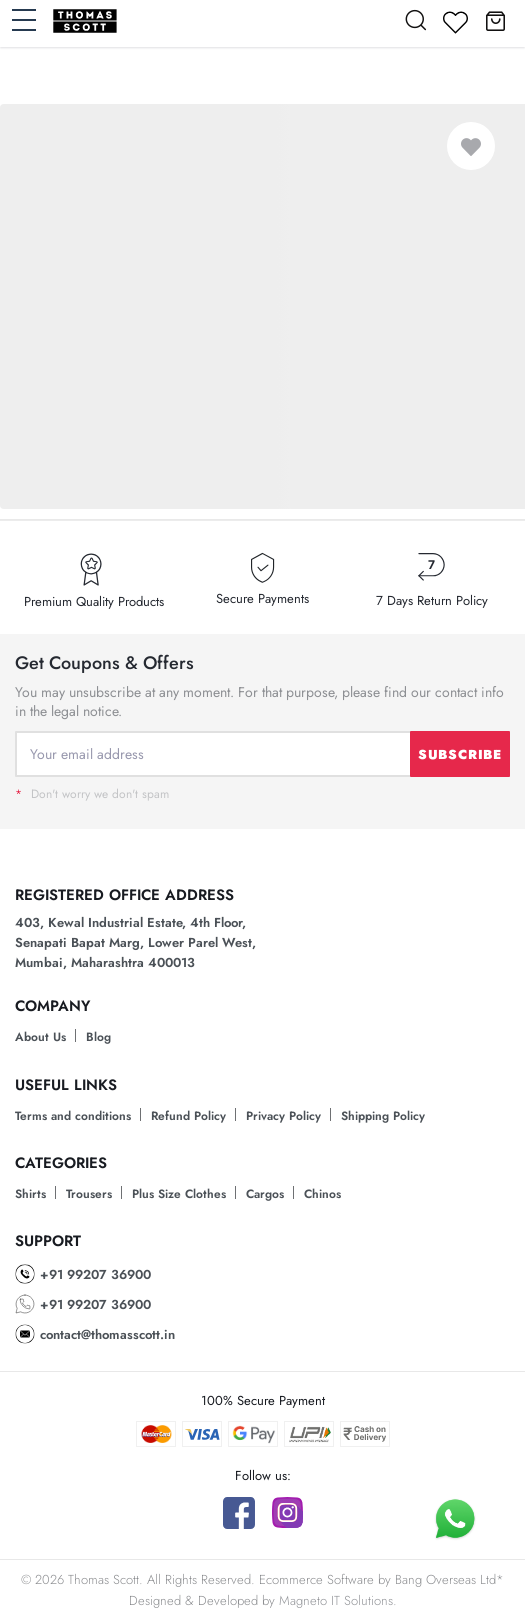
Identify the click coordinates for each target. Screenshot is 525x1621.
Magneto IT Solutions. (338, 1600)
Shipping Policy (383, 1116)
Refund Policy (188, 1116)
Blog (98, 1037)
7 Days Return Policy (432, 601)
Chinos (322, 1194)
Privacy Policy (283, 1116)
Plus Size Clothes (179, 1194)
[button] (495, 20)
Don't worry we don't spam (92, 794)
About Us (40, 1037)
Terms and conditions (73, 1116)
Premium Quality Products (94, 602)
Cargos (265, 1194)
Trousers (89, 1194)
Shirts (30, 1194)
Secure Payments (262, 599)
